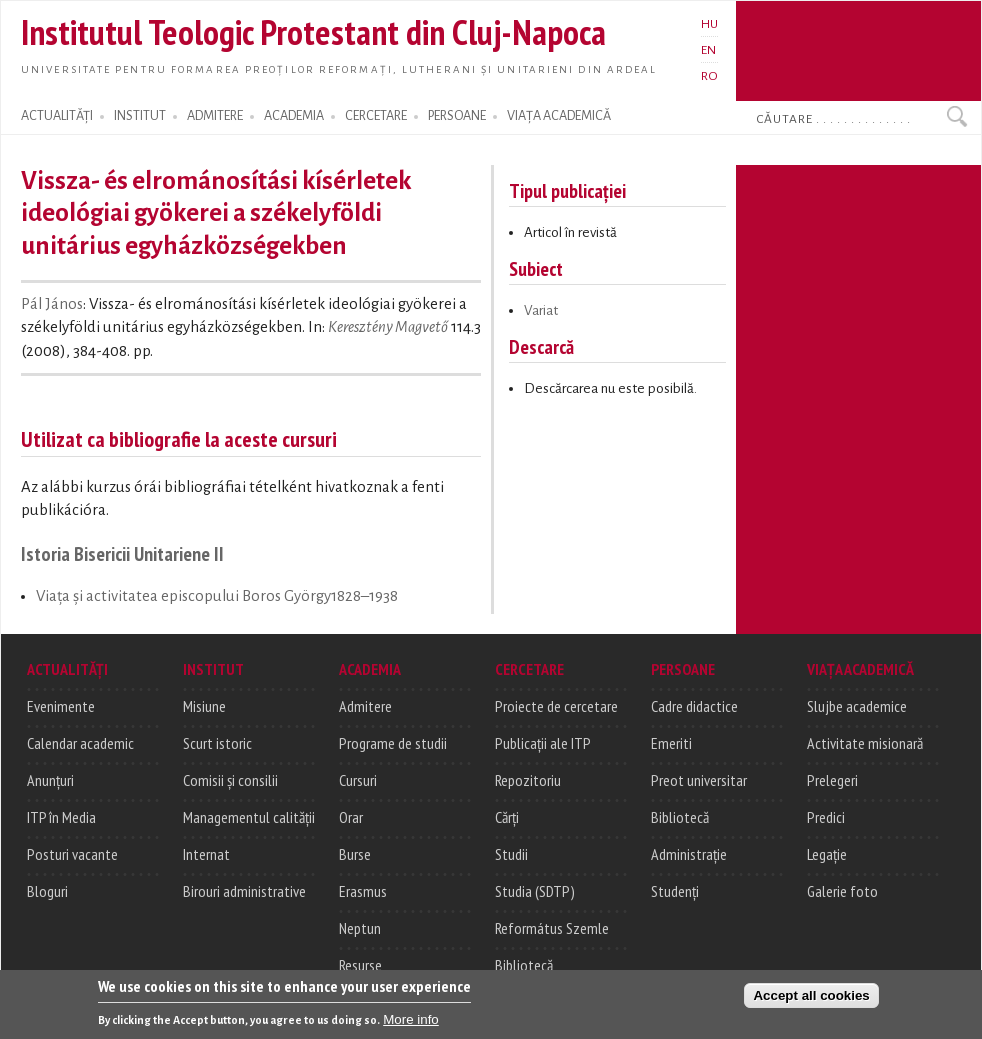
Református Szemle (552, 928)
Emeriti (671, 743)
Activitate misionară (865, 743)
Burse (355, 854)
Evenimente (61, 706)
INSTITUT (140, 116)
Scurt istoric (217, 743)
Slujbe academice (857, 706)
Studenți (675, 891)
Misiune (204, 706)
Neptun (360, 928)
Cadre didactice (694, 706)
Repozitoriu (528, 780)
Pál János (52, 304)
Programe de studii (393, 743)
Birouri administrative (244, 891)
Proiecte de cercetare (556, 706)
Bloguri (47, 891)
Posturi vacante (72, 854)
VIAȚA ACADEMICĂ (559, 116)
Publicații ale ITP (543, 743)
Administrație (689, 854)
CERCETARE (376, 116)
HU (709, 24)
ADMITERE (215, 116)
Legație (827, 854)
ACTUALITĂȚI (57, 116)
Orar (351, 817)
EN (708, 50)
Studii (511, 854)
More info (411, 1020)
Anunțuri (50, 780)
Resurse (360, 965)
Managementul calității (249, 817)
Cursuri (358, 780)
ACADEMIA (294, 116)
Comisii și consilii (230, 780)
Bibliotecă (524, 965)
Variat (541, 310)
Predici (826, 817)
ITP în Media (61, 817)
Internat (206, 854)
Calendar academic (80, 743)
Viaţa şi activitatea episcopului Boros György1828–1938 (217, 596)
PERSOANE (457, 116)
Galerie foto (842, 891)
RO (709, 76)
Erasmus (363, 891)
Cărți (507, 817)
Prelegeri (832, 780)
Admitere (365, 706)
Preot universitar (699, 780)
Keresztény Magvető (388, 327)
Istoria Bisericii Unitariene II (122, 553)
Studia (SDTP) (535, 891)
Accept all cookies (811, 996)
